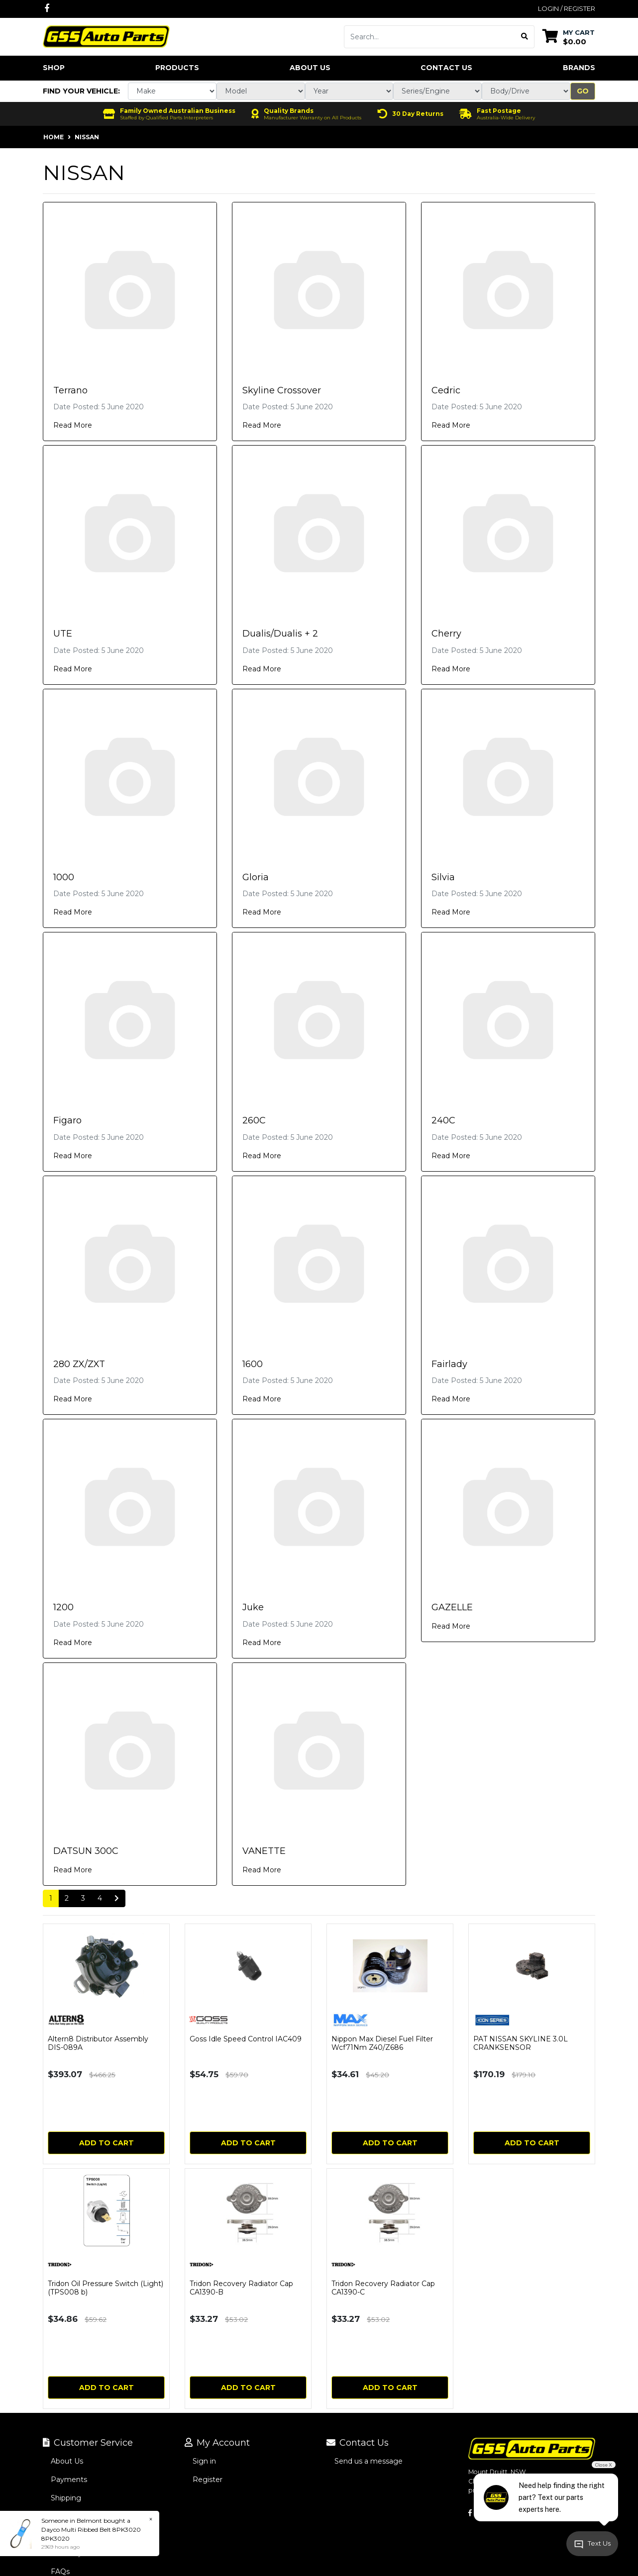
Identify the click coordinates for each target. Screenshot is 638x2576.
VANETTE (264, 1850)
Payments (69, 2479)
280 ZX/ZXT (79, 1364)
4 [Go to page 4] (100, 1898)
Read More (72, 425)
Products (177, 67)
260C (254, 1120)
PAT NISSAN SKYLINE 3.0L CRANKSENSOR (520, 2043)
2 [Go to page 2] (67, 1898)
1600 (252, 1364)
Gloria (255, 877)
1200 (63, 1607)
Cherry (446, 633)
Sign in (204, 2461)
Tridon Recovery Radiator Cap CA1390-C (383, 2288)
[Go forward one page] (116, 1899)
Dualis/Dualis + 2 (280, 633)
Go (583, 91)
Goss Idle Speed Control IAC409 (246, 2038)
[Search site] (524, 36)
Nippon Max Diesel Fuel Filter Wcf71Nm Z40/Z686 (382, 2043)
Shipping (66, 2497)
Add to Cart (106, 2142)
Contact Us (446, 67)
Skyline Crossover (281, 390)
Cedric (445, 390)
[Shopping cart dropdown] (568, 36)
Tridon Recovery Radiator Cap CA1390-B (241, 2288)
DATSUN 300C (85, 1850)
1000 (63, 877)
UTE (62, 633)
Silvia (443, 877)
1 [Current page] (50, 1898)
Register (207, 2479)
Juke (253, 1607)
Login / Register (566, 8)
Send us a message (368, 2461)
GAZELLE (452, 1607)
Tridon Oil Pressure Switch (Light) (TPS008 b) (105, 2288)
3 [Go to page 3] (83, 1898)
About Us (310, 67)
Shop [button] (54, 67)
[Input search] (430, 36)
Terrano (70, 390)
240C (443, 1120)
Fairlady (449, 1364)
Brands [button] (579, 67)
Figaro (67, 1120)
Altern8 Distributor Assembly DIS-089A (98, 2043)
